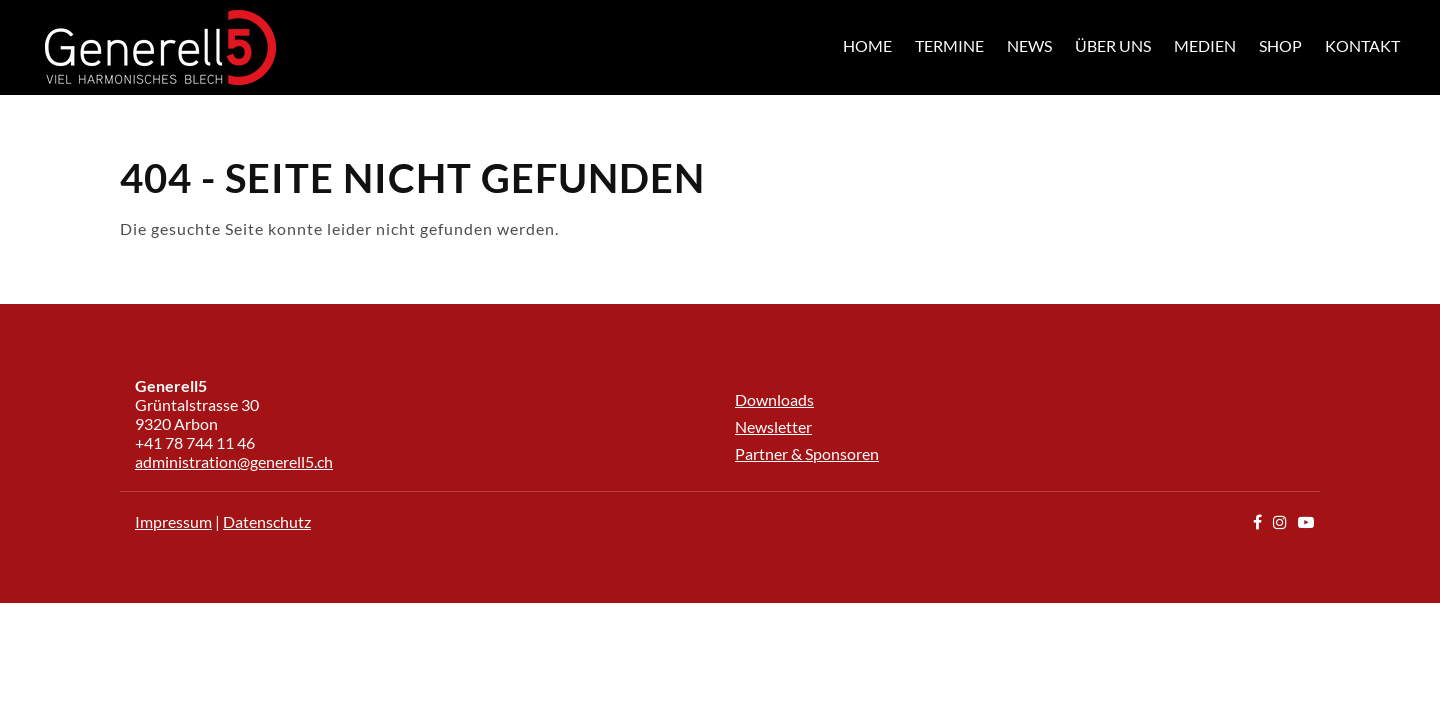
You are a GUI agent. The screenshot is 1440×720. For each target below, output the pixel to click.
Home (867, 45)
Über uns (1113, 45)
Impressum (173, 521)
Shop (1280, 45)
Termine (949, 45)
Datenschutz (267, 521)
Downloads (774, 399)
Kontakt (1362, 45)
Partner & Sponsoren (807, 453)
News (1029, 45)
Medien (1205, 45)
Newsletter (773, 426)
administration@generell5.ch (234, 461)
